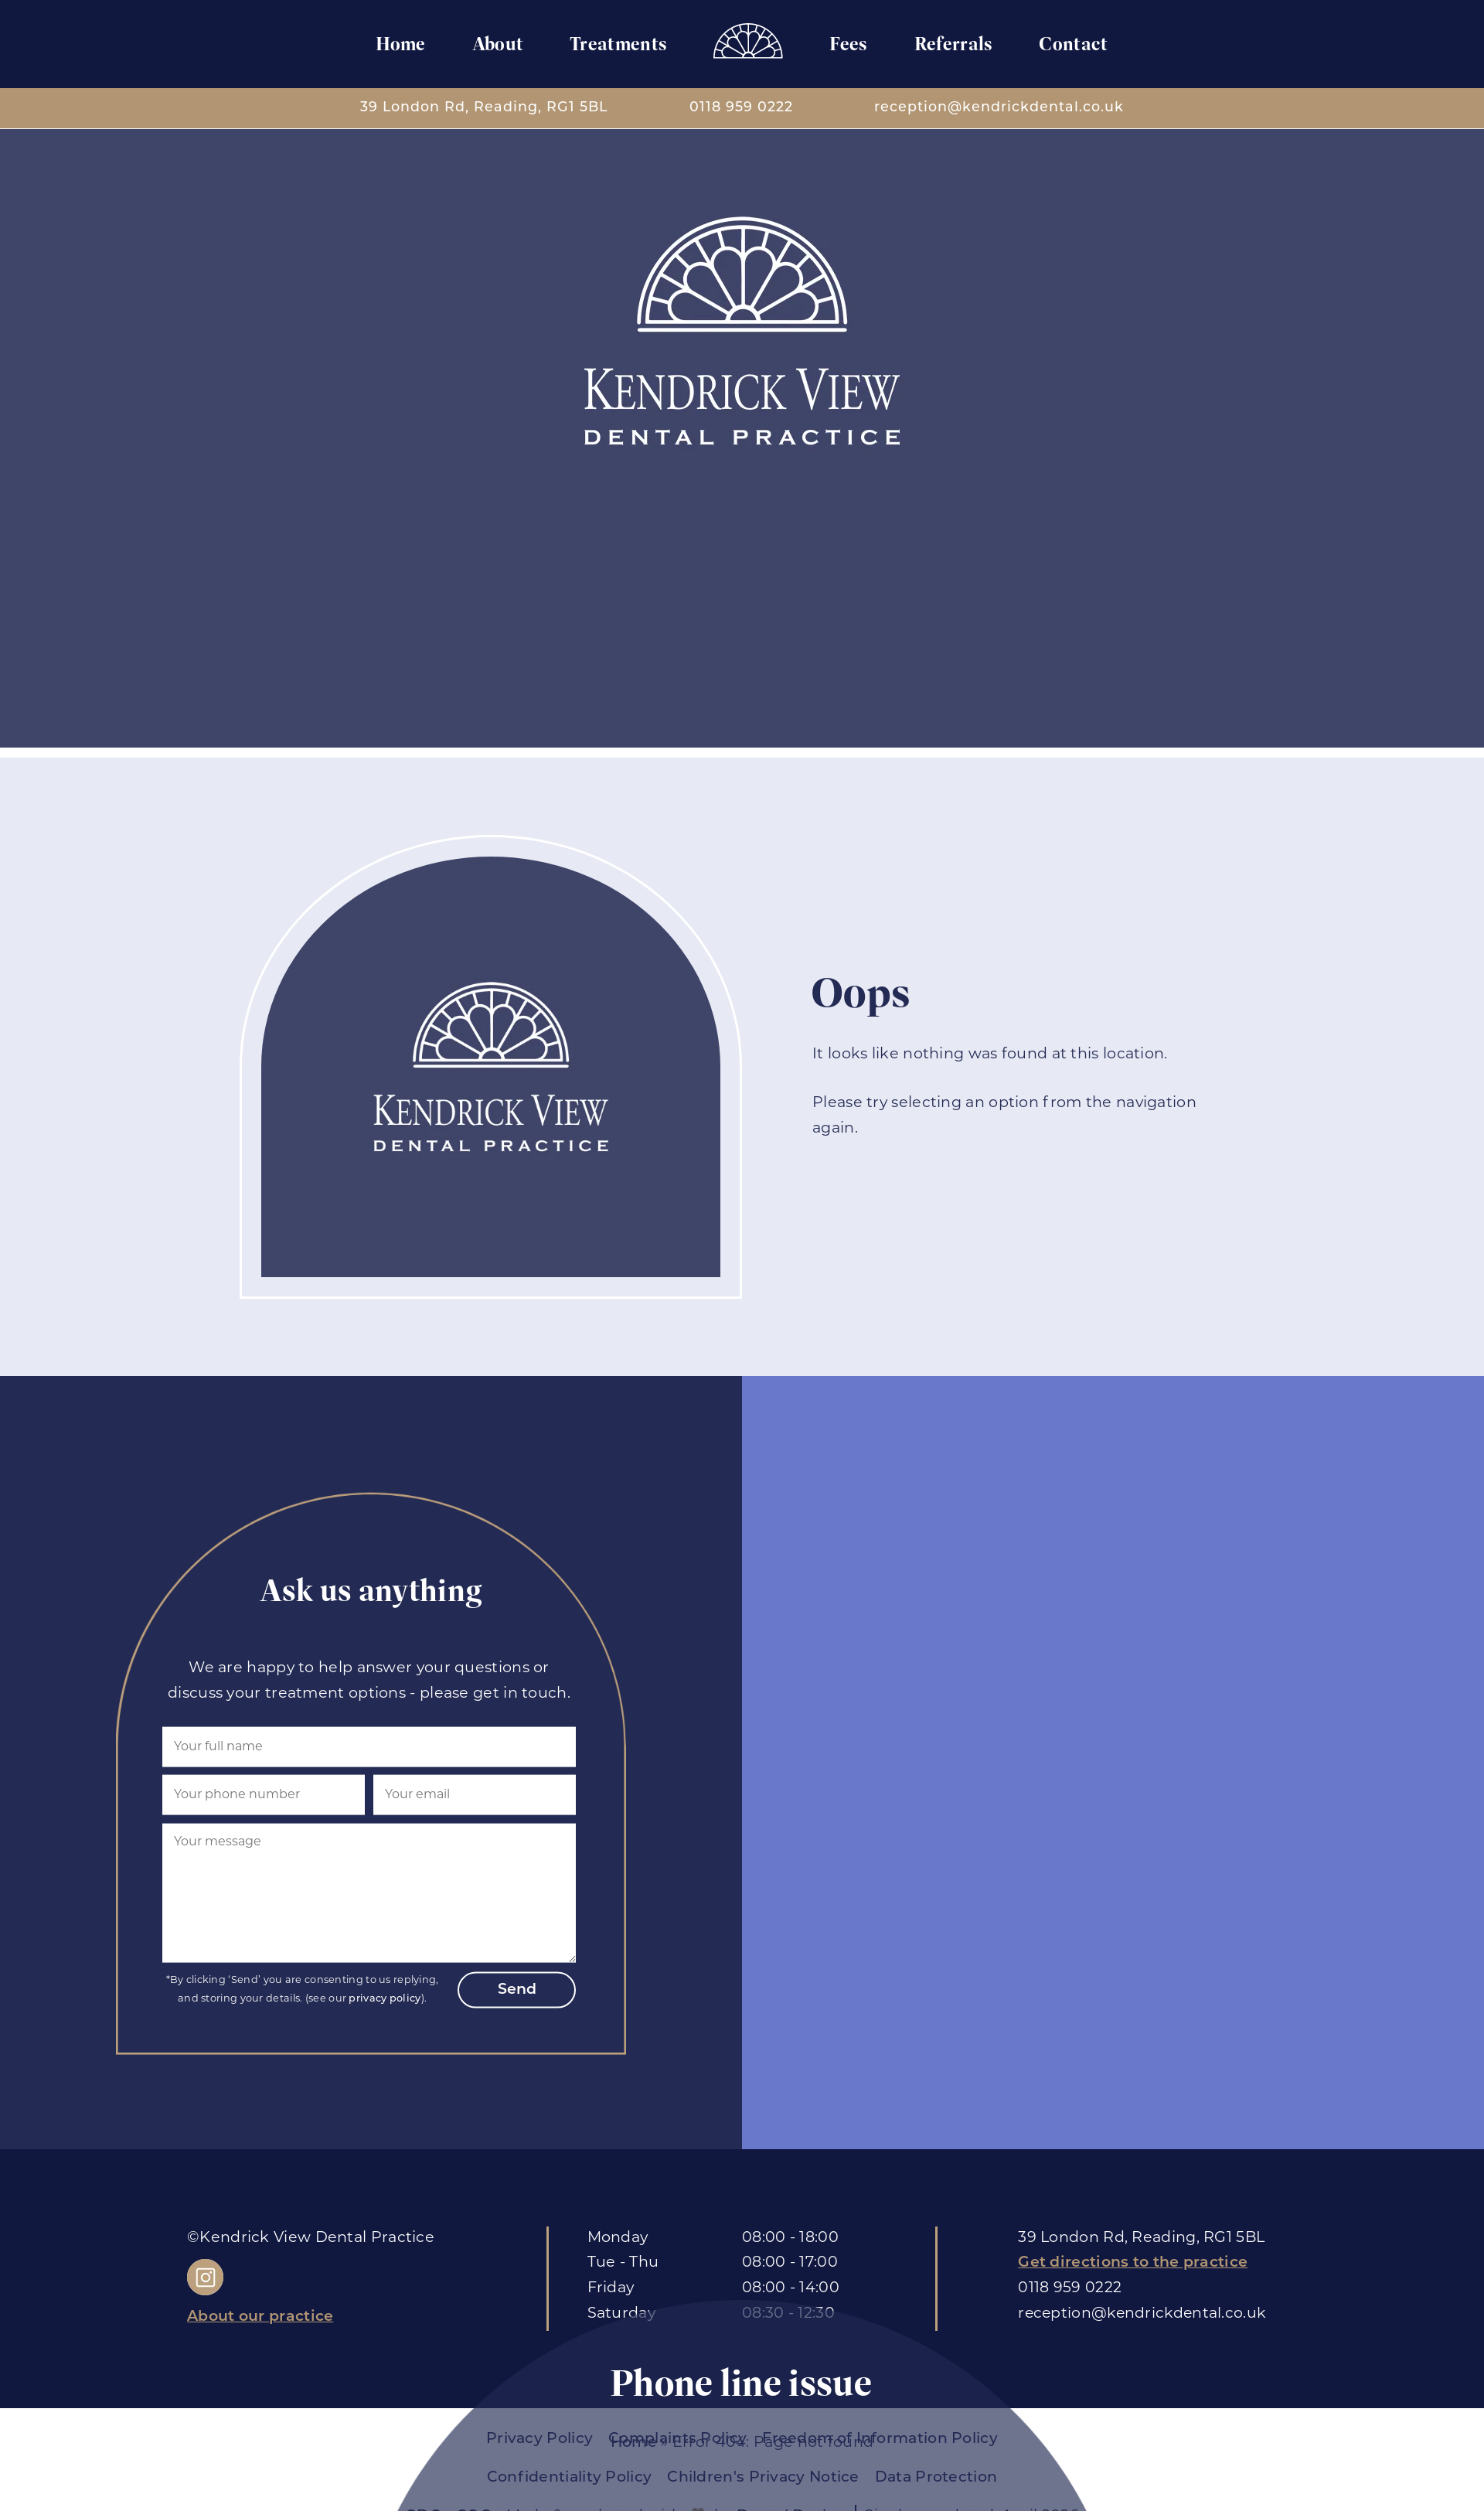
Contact (1074, 44)
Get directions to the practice (1132, 2263)
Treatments (618, 44)
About (497, 44)
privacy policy (386, 1999)
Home (400, 44)
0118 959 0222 (741, 107)
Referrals (953, 44)
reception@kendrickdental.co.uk (999, 107)
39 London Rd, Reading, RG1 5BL (484, 107)
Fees (848, 44)
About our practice (260, 2317)
